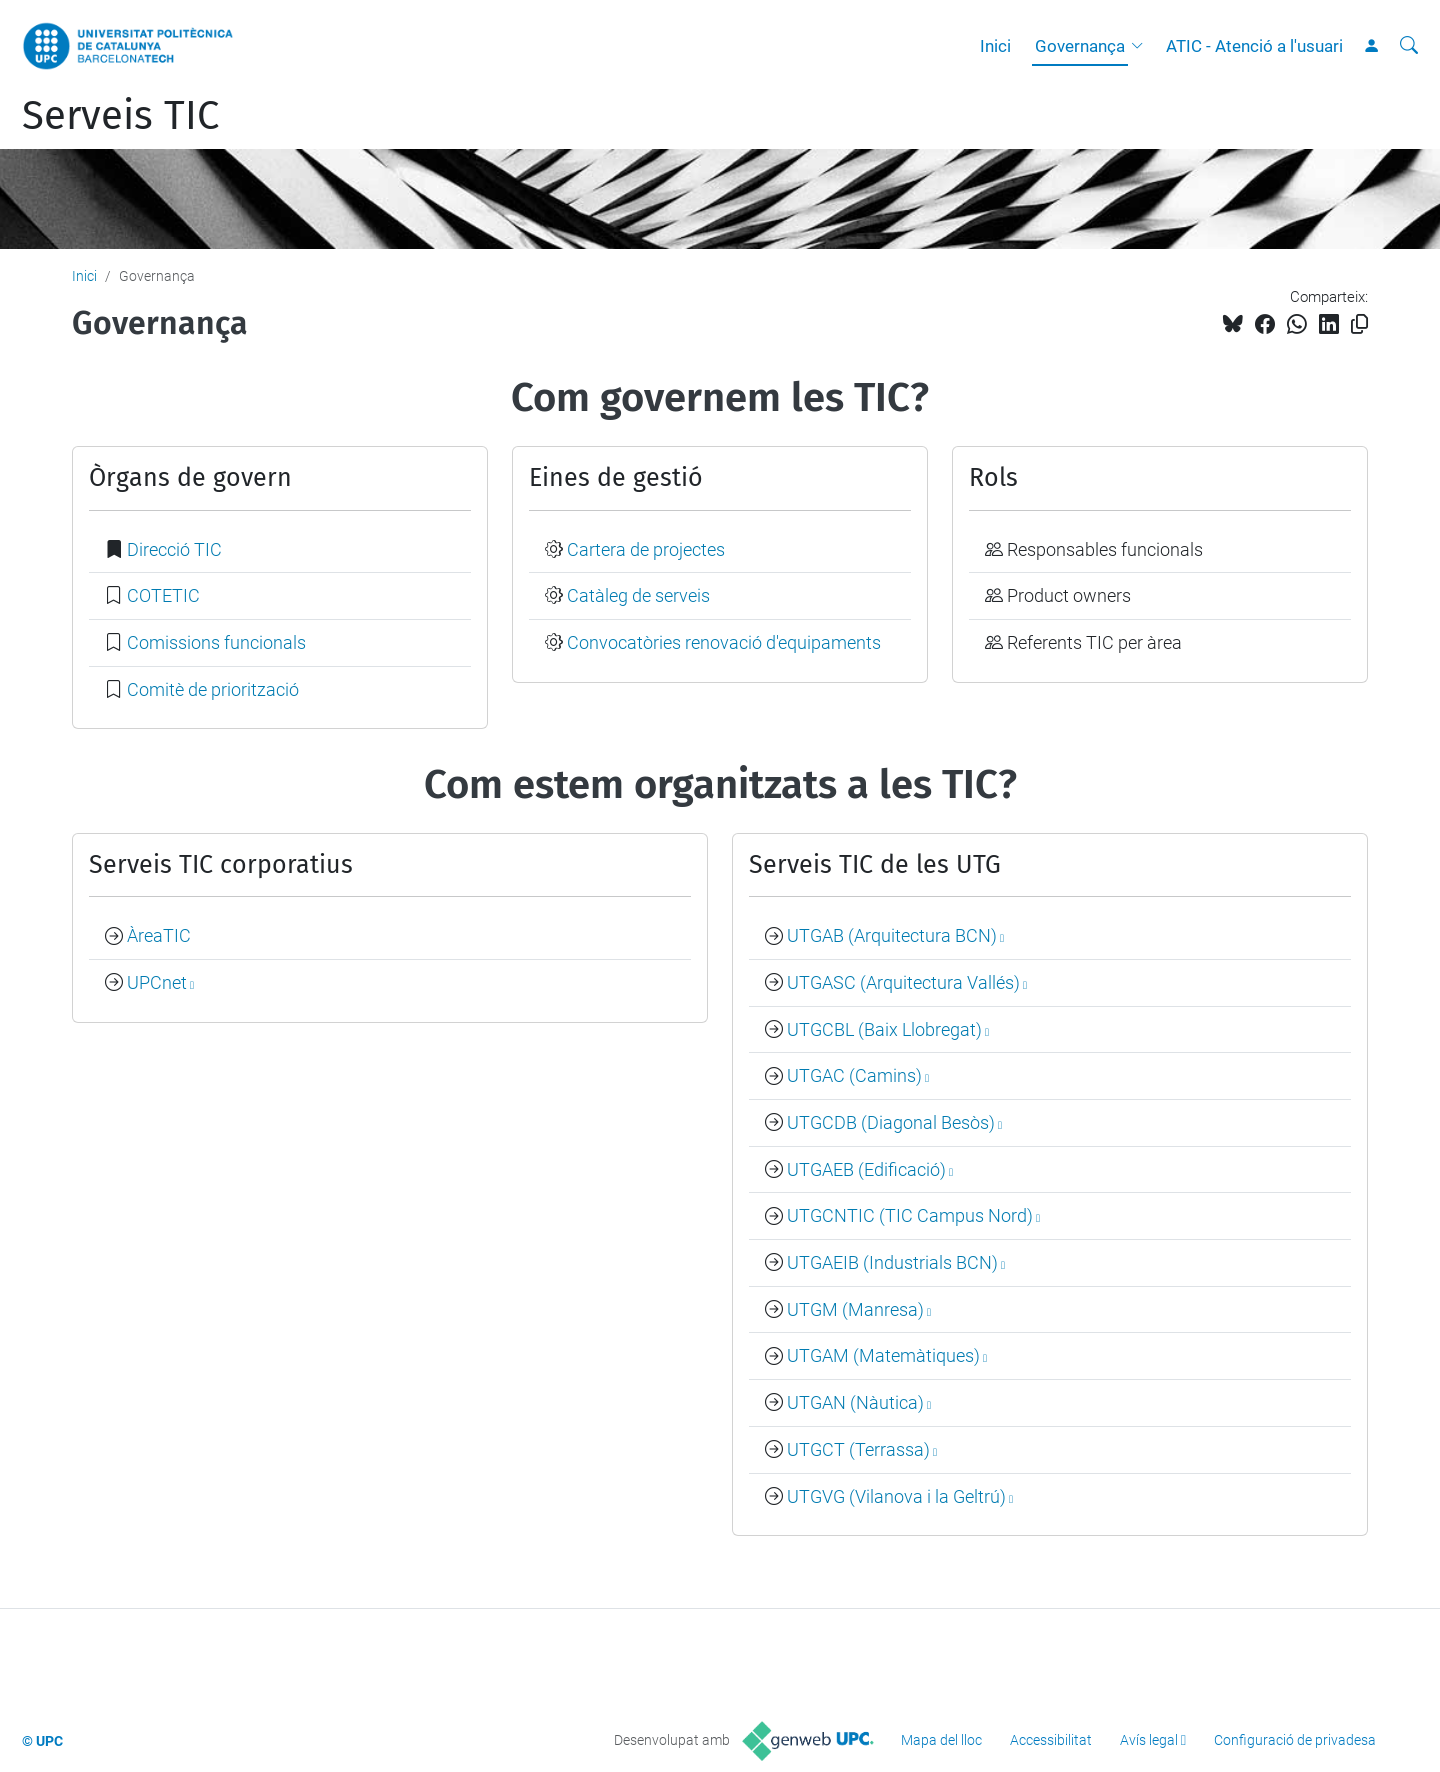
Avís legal (1149, 1740)
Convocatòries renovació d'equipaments (724, 642)
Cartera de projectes (646, 549)
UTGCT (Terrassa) (858, 1449)
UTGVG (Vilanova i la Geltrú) (896, 1496)
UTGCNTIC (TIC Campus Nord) (910, 1215)
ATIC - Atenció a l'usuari (1254, 46)
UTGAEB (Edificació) (866, 1169)
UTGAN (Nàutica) (855, 1402)
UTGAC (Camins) (854, 1075)
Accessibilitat (1051, 1740)
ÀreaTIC (159, 935)
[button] (1142, 46)
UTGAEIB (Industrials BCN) (892, 1262)
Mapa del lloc (941, 1740)
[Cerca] (1409, 46)
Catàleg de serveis (638, 595)
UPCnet (157, 982)
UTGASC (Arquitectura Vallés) (903, 982)
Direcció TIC (174, 549)
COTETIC (163, 595)
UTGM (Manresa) (855, 1309)
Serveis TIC (120, 116)
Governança (1080, 46)
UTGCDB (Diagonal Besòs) (891, 1122)
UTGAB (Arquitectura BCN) (892, 935)
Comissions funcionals (216, 642)
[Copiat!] (1359, 324)
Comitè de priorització (213, 689)
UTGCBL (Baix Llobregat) (884, 1029)
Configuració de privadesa (1295, 1740)
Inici (995, 46)
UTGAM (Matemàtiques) (883, 1355)
